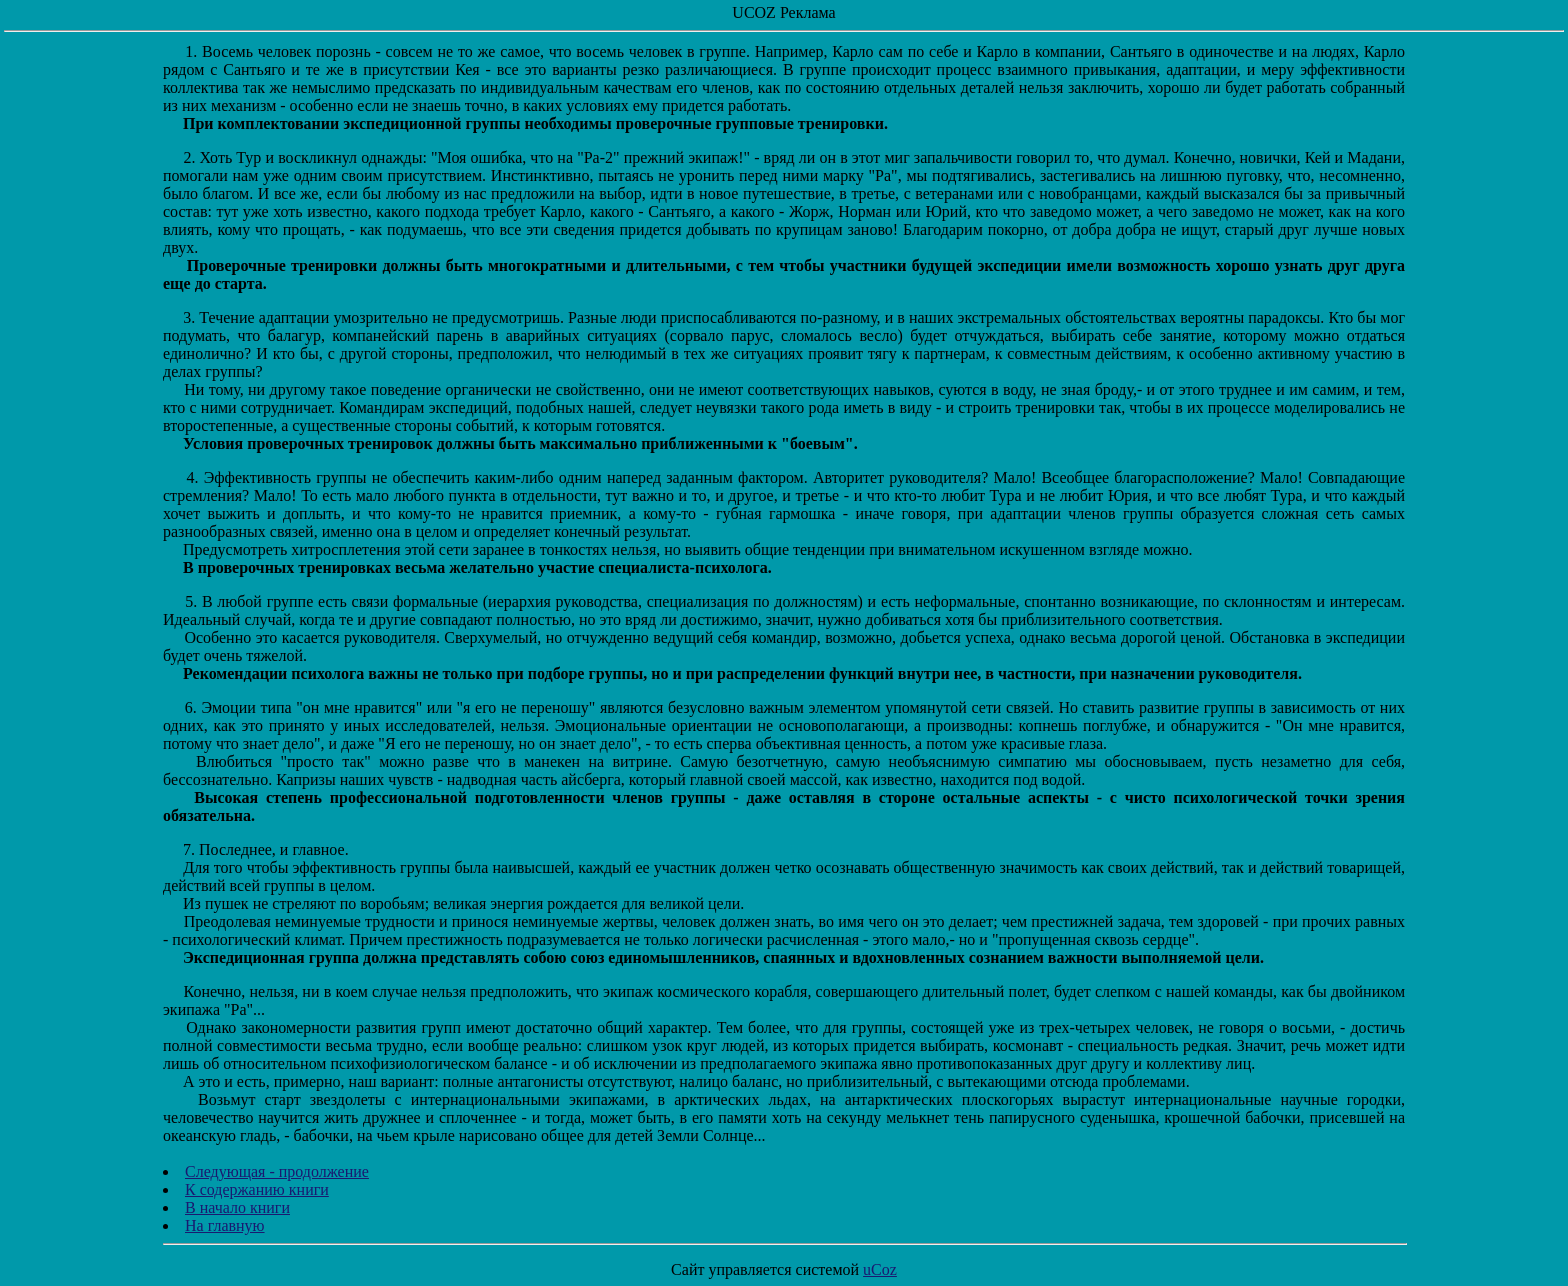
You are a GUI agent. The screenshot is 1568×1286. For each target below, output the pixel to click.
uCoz (880, 1269)
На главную (225, 1225)
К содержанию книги (257, 1189)
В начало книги (237, 1207)
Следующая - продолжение (277, 1171)
